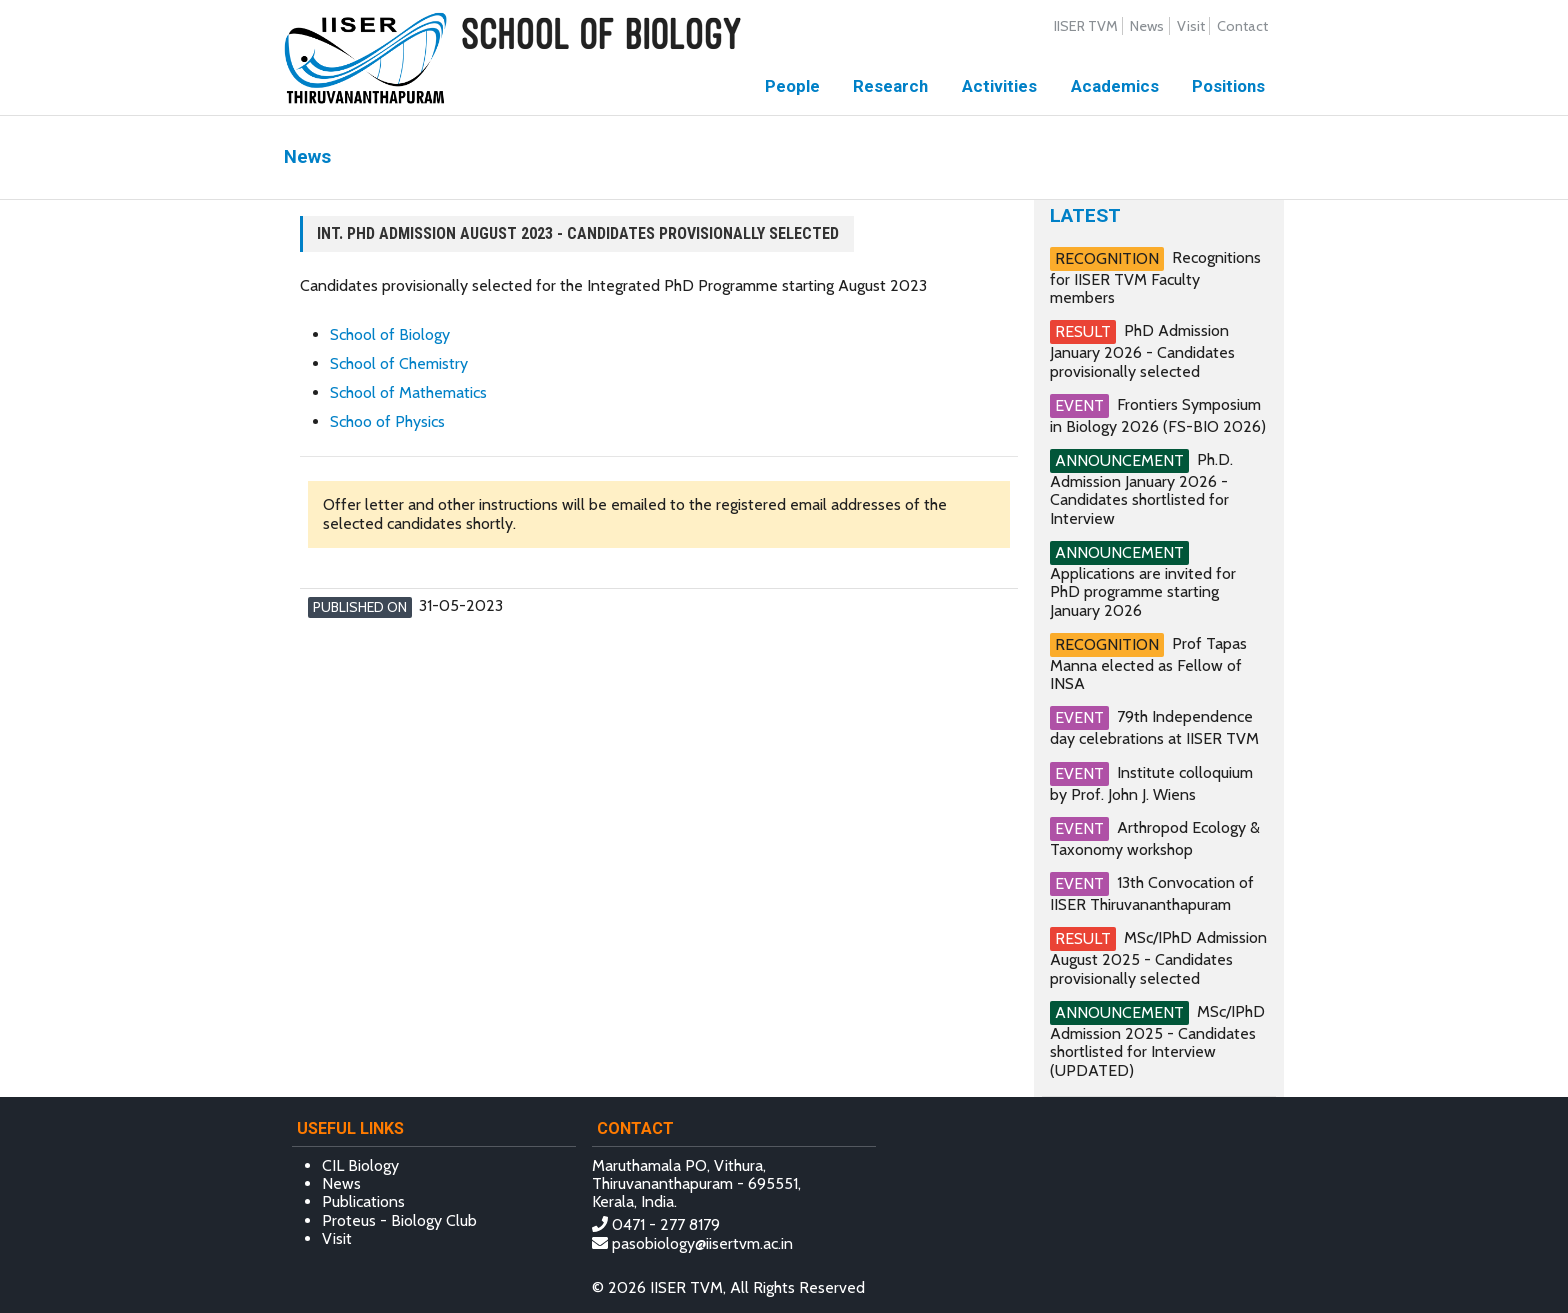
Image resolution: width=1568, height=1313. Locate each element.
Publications (363, 1201)
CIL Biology (360, 1165)
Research (890, 86)
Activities (999, 86)
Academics (1115, 86)
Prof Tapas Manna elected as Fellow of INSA (1148, 663)
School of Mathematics (408, 392)
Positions (1228, 86)
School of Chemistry (399, 363)
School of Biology (390, 334)
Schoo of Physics (387, 421)
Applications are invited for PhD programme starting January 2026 (1143, 592)
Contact (1242, 26)
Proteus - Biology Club (399, 1220)
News (1147, 26)
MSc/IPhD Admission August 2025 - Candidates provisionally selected (1158, 957)
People (792, 86)
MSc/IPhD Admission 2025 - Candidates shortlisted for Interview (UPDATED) (1157, 1041)
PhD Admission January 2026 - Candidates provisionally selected (1142, 350)
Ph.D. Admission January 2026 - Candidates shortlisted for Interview (1141, 489)
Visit (1191, 26)
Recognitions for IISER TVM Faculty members (1155, 277)
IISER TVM (1086, 26)
